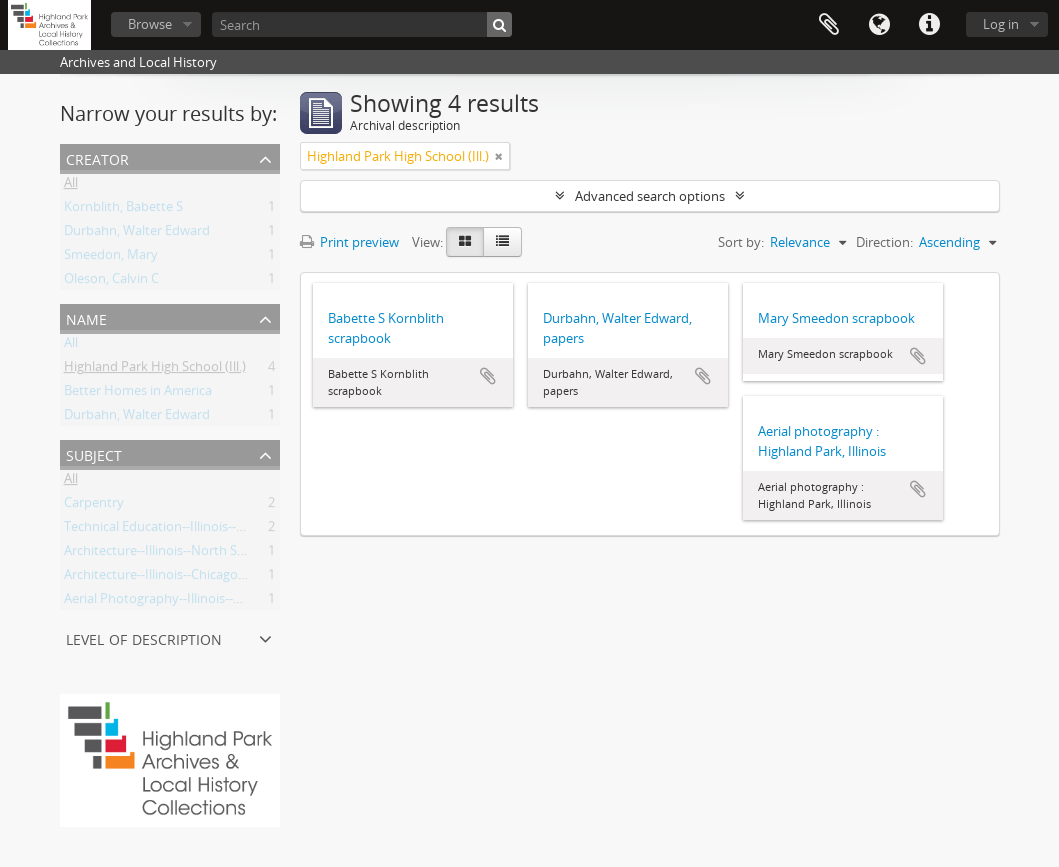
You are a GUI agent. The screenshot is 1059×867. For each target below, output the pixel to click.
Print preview (349, 242)
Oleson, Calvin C (111, 282)
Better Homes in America (138, 394)
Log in (1001, 24)
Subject (94, 453)
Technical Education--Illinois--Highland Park (192, 530)
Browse (150, 24)
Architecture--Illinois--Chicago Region (173, 578)
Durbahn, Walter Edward (137, 234)
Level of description (144, 637)
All (71, 186)
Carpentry (94, 506)
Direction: (884, 242)
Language (879, 25)
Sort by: (741, 242)
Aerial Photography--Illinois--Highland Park (190, 602)
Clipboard (829, 25)
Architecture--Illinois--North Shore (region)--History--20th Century (258, 554)
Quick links (929, 25)
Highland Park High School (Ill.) (155, 370)
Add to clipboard (488, 376)
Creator (97, 157)
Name (86, 317)
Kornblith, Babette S (123, 210)
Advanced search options (650, 196)
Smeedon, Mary (111, 258)
